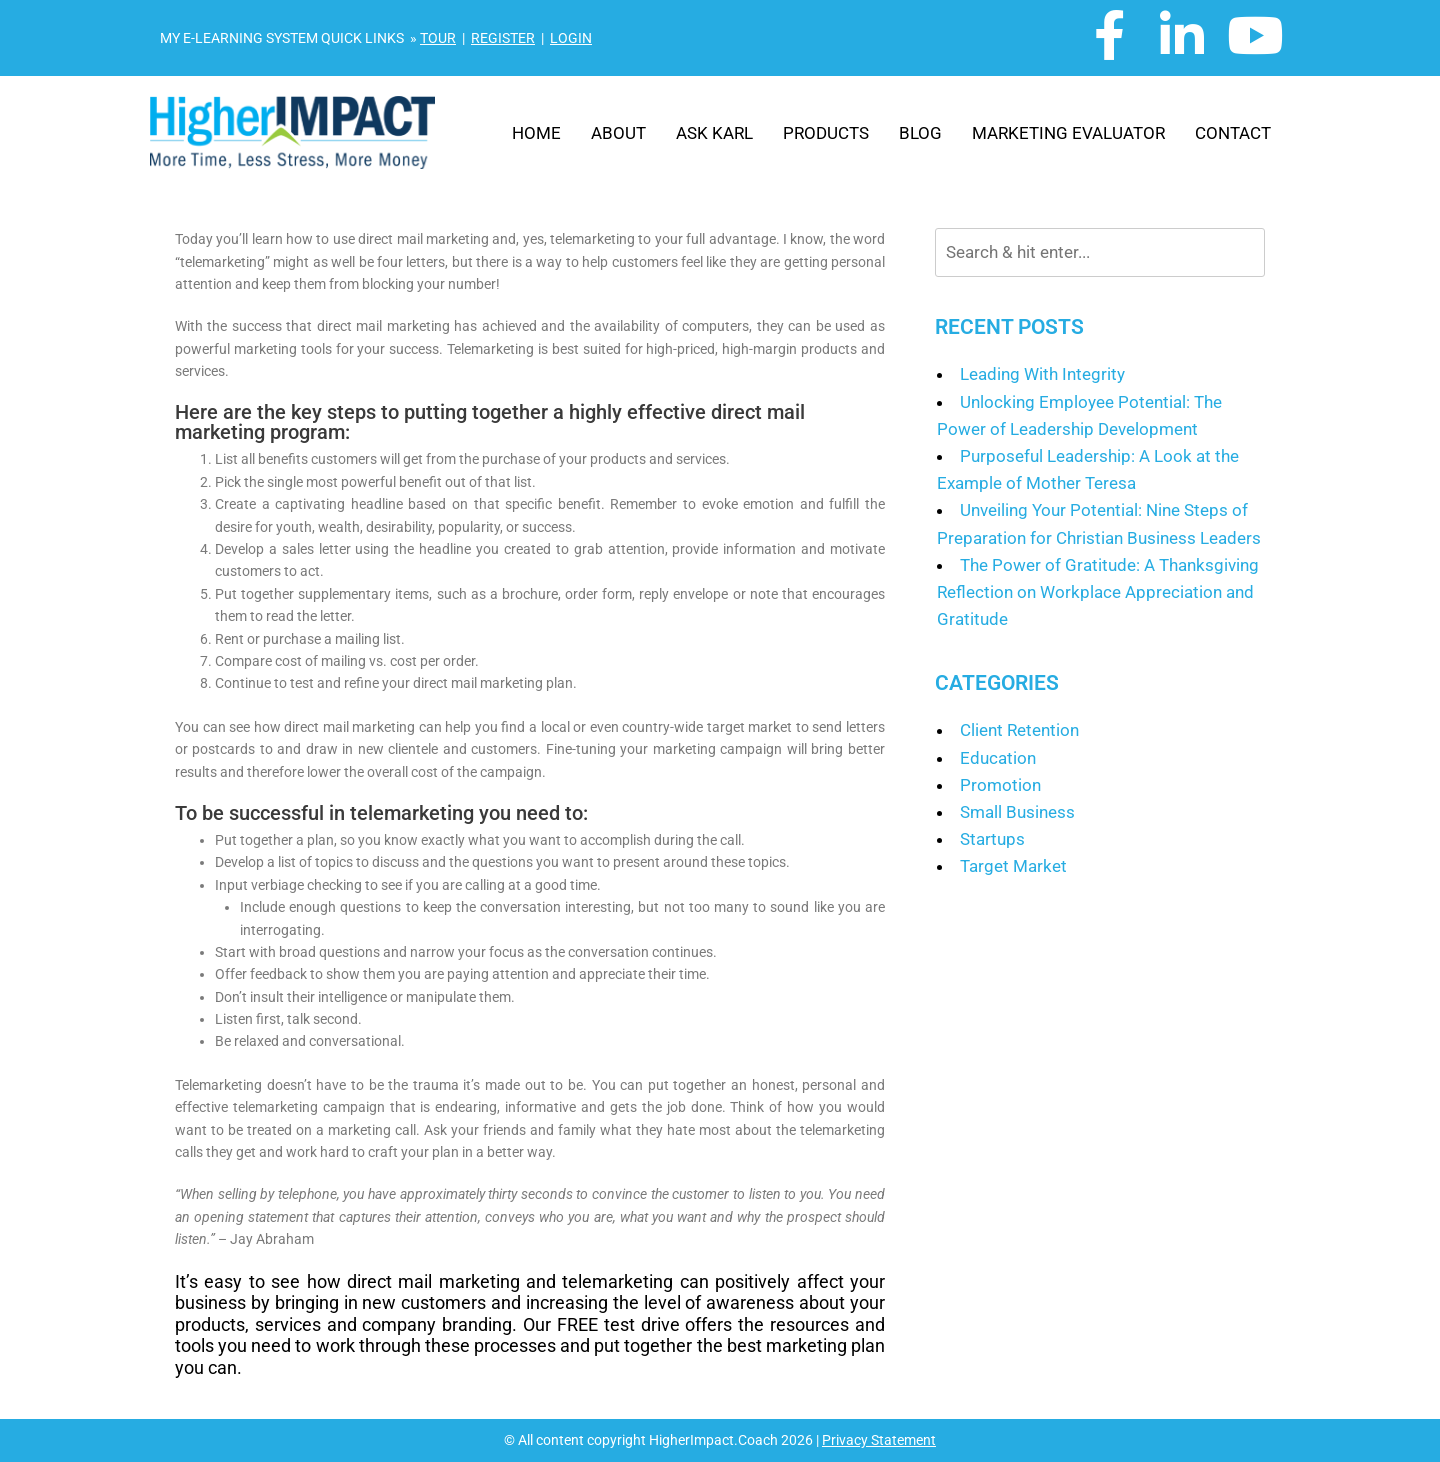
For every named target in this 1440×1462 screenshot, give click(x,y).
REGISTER (503, 38)
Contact (1233, 133)
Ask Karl (714, 133)
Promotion (1000, 785)
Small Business (1017, 812)
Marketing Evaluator (1068, 133)
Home (536, 133)
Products (826, 133)
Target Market (1013, 866)
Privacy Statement (879, 1440)
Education (998, 758)
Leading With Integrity (1042, 374)
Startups (992, 839)
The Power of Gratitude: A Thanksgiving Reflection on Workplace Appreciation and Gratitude (1098, 592)
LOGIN (571, 38)
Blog (920, 133)
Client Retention (1019, 730)
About (618, 133)
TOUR (438, 38)
